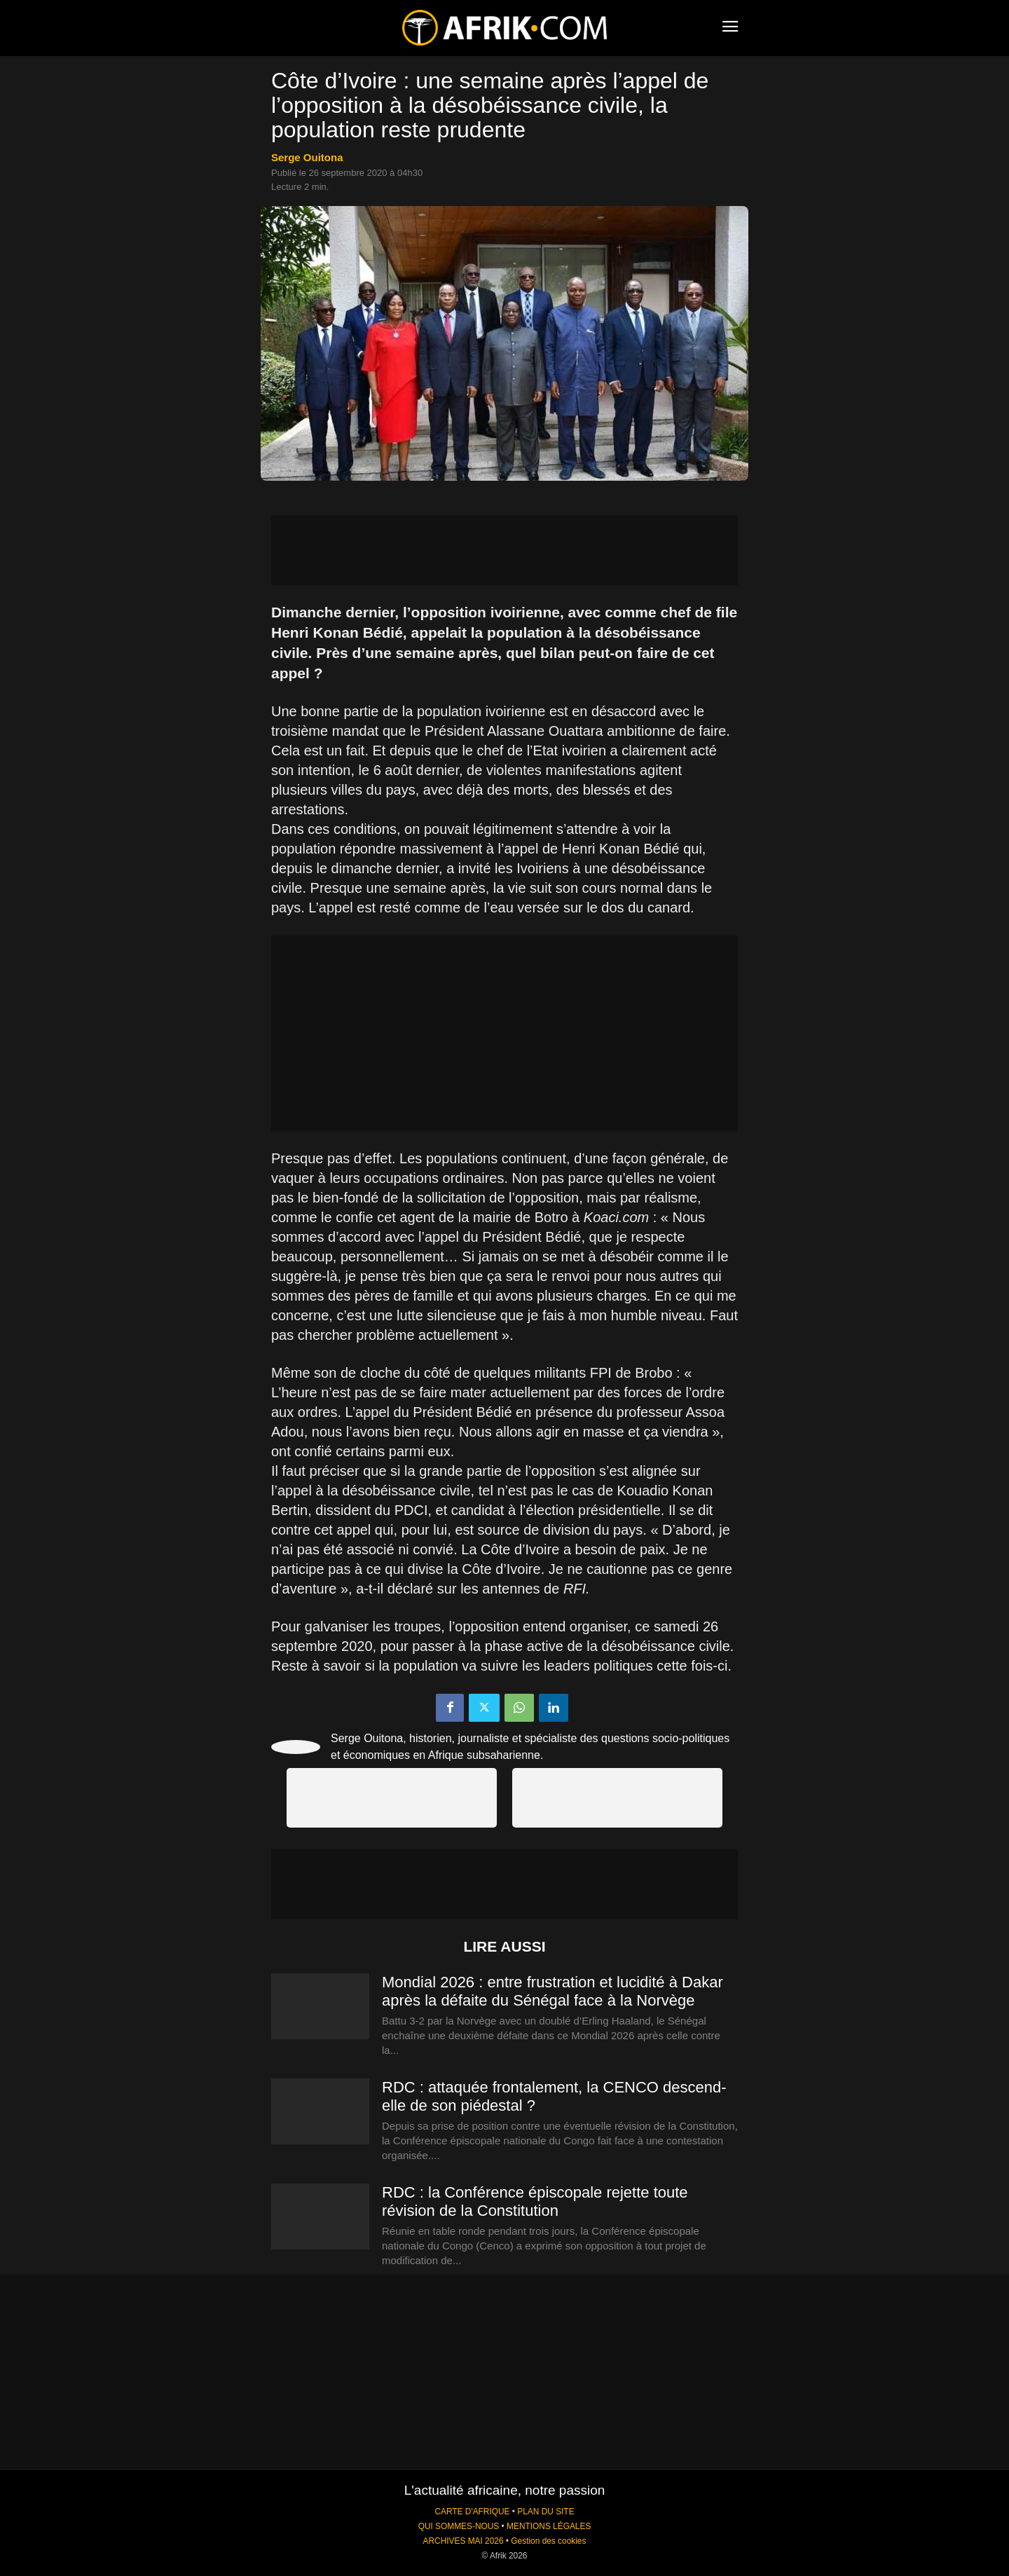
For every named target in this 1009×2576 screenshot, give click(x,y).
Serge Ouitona (307, 157)
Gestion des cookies (548, 2541)
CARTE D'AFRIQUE (471, 2511)
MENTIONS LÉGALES (549, 2526)
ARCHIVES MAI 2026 (463, 2541)
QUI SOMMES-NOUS (459, 2526)
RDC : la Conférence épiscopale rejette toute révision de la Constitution (535, 2201)
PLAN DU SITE (545, 2511)
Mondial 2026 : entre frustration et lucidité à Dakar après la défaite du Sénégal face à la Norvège (552, 1991)
